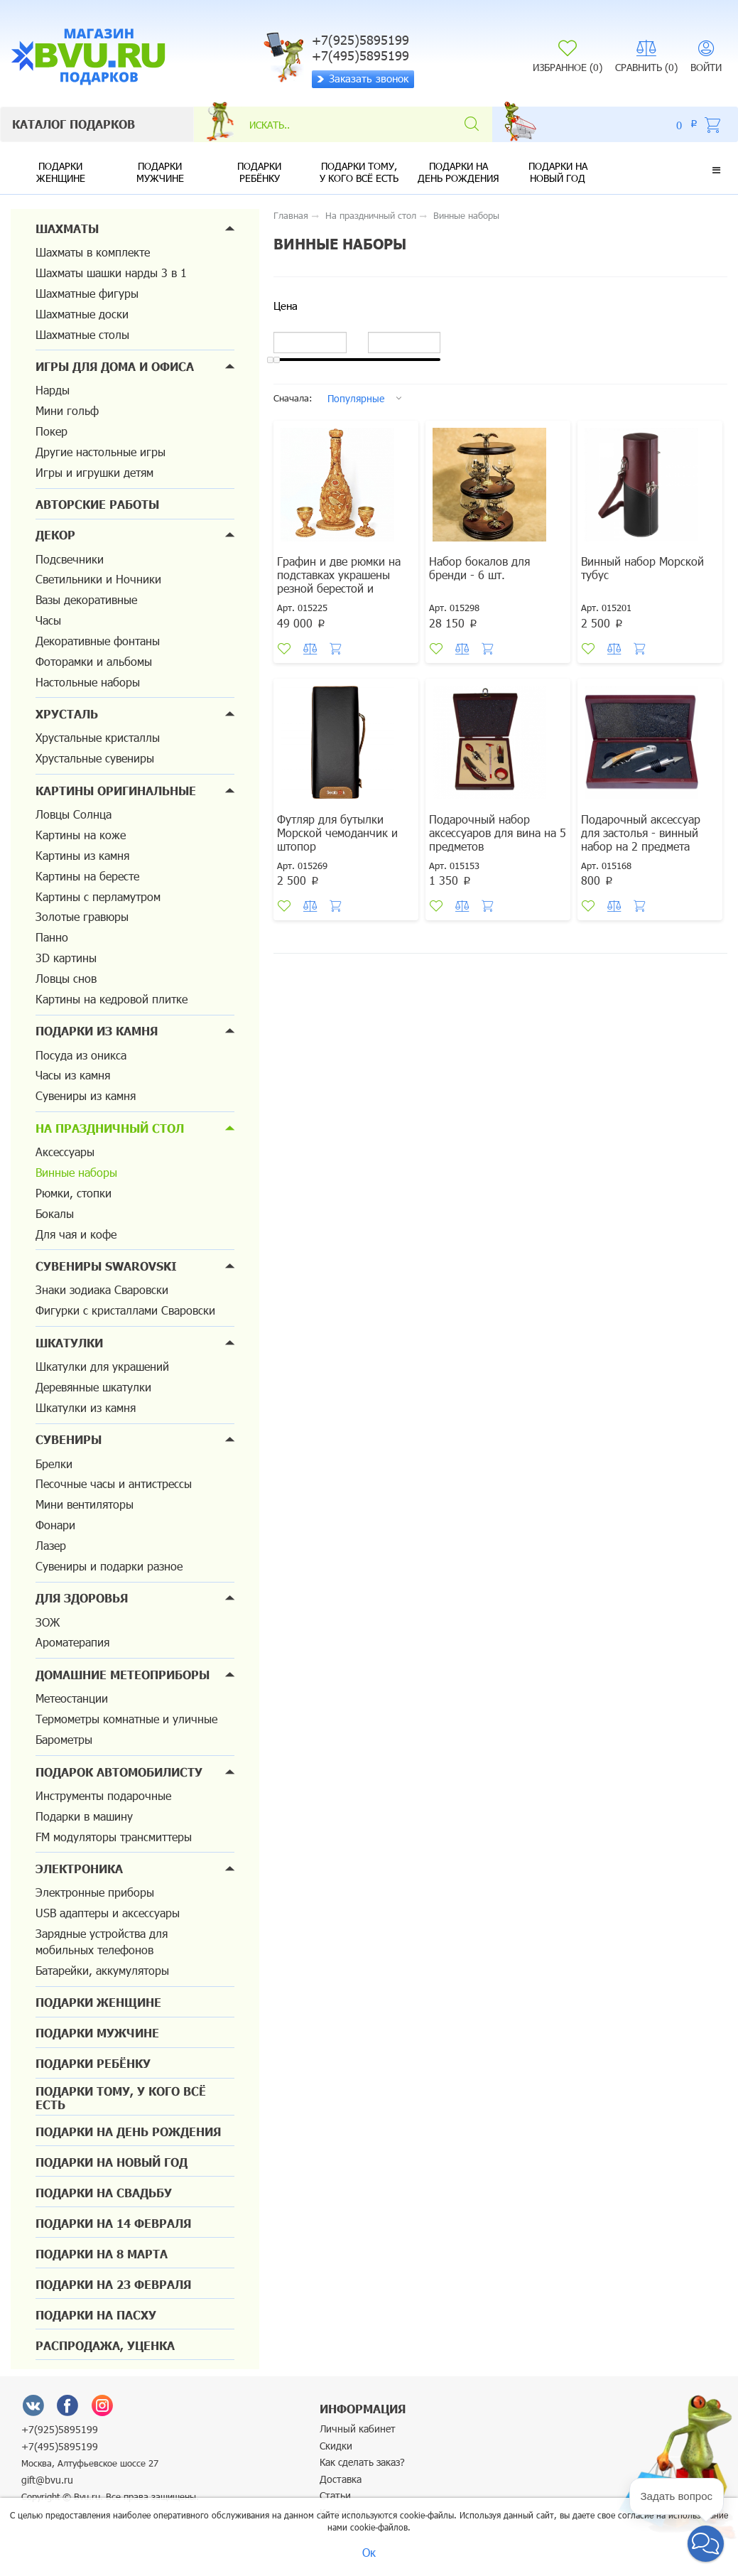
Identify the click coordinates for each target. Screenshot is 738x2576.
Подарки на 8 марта (102, 2253)
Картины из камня (82, 855)
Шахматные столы (82, 334)
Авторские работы (97, 504)
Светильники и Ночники (98, 579)
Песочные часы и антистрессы (114, 1483)
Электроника (79, 1868)
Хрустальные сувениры (95, 758)
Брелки (54, 1463)
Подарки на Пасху (96, 2315)
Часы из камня (73, 1075)
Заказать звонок (362, 78)
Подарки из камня (97, 1031)
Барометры (64, 1739)
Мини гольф (67, 410)
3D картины (66, 957)
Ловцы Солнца (74, 814)
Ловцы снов (66, 978)
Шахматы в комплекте (93, 252)
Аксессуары (65, 1151)
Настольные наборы (88, 682)
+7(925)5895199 (59, 2429)
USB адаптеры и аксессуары (108, 1912)
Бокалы (55, 1213)
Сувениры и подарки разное (109, 1566)
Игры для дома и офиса (115, 366)
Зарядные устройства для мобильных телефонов (102, 1941)
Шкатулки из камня (86, 1407)
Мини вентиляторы (85, 1504)
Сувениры (69, 1439)
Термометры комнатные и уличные (126, 1718)
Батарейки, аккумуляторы (102, 1970)
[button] (716, 170)
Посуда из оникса (81, 1055)
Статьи (335, 2495)
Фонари (55, 1524)
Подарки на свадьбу (104, 2192)
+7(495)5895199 (59, 2446)
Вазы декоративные (86, 599)
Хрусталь (67, 714)
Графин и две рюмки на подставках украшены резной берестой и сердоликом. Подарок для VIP (345, 588)
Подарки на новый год (557, 172)
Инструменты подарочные (103, 1795)
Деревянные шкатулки (93, 1387)
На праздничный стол (110, 1128)
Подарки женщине (60, 172)
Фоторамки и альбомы (94, 661)
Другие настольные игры (100, 451)
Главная (290, 215)
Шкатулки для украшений (102, 1366)
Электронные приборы (95, 1892)
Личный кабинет (358, 2429)
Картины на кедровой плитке (112, 999)
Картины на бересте (87, 876)
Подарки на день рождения (458, 172)
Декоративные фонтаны (98, 640)
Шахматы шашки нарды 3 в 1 (111, 272)
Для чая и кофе (76, 1234)
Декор (55, 534)
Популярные (355, 398)
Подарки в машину (84, 1816)
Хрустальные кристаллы (98, 737)
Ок (369, 2552)
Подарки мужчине (160, 172)
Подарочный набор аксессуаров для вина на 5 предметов (497, 832)
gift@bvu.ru (47, 2480)
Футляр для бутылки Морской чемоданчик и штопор (337, 832)
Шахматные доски (82, 313)
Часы (48, 620)
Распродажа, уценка (105, 2345)
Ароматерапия (72, 1642)
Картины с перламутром (98, 896)
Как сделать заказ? (362, 2462)
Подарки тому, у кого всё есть (359, 172)
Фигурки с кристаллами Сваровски (125, 1310)
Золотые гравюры (82, 916)
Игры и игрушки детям (94, 472)
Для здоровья (82, 1598)
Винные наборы (76, 1172)
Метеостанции (72, 1698)
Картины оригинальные (116, 790)
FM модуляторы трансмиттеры (114, 1836)
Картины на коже (81, 834)
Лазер (51, 1545)
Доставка (341, 2479)
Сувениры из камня (86, 1095)
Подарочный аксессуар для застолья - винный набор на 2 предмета (640, 832)
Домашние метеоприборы (123, 1674)
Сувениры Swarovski (106, 1266)
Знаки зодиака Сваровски (102, 1289)
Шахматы (67, 228)
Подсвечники (70, 559)
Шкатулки (69, 1342)
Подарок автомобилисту (119, 1772)
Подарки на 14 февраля (113, 2223)
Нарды (53, 390)
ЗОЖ (48, 1622)
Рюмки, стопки (74, 1193)
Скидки (336, 2446)
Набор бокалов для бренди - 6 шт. (479, 567)
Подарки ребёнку (259, 172)
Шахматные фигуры (87, 293)
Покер (51, 431)
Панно (52, 937)
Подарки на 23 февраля (113, 2284)
